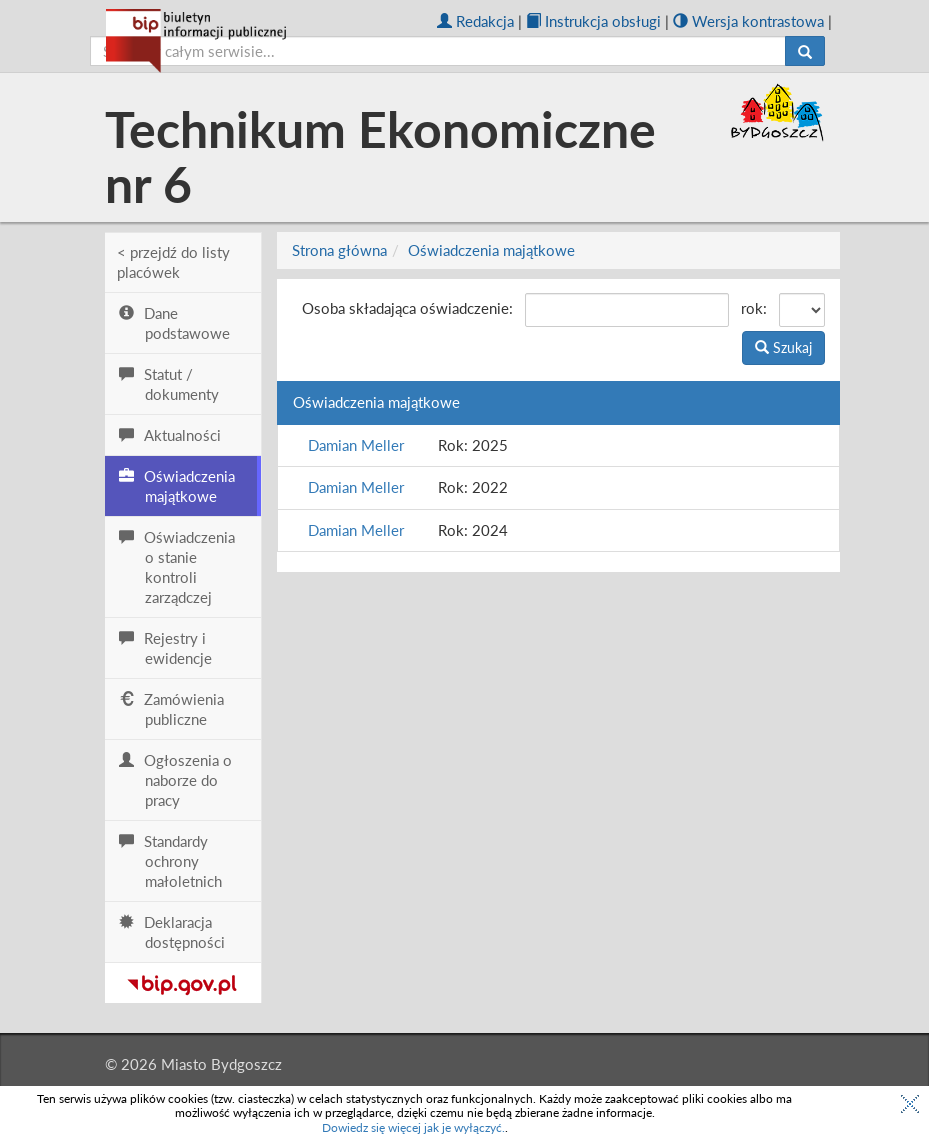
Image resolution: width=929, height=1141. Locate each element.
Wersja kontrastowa (748, 21)
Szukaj (783, 347)
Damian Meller (356, 445)
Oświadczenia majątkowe (491, 250)
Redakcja (475, 21)
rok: (754, 308)
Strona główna (339, 250)
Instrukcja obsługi (593, 21)
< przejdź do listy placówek (173, 262)
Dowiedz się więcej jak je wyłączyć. (413, 1127)
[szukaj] (438, 51)
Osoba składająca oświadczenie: (407, 308)
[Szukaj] (805, 51)
